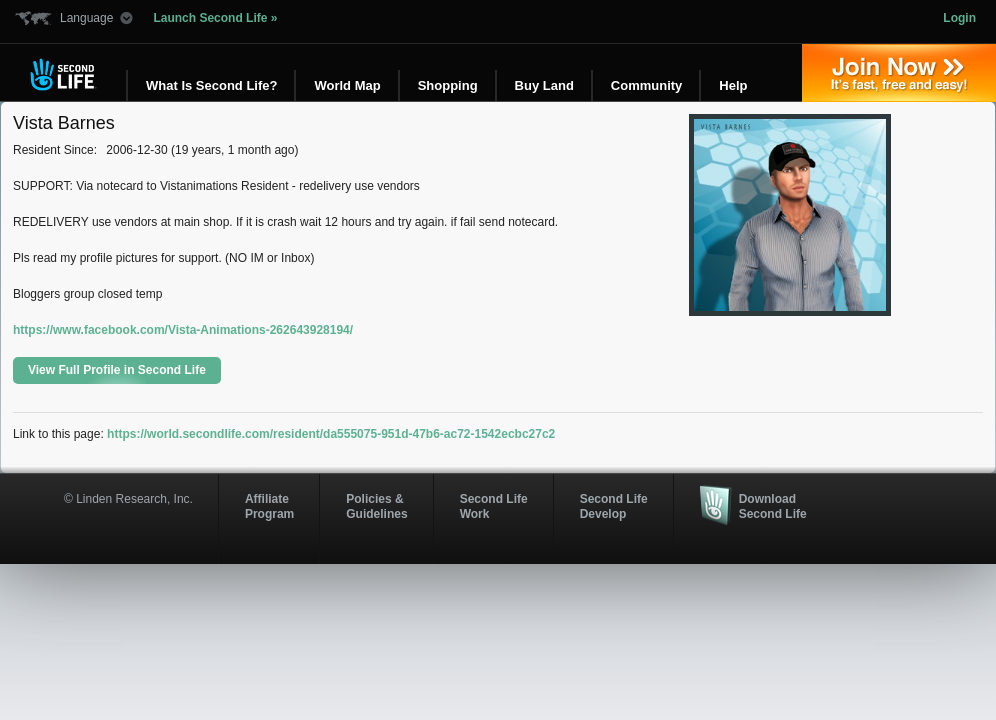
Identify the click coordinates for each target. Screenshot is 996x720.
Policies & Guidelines (376, 506)
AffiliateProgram (269, 506)
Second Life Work (494, 506)
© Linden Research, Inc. (128, 499)
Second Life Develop (614, 506)
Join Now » (899, 73)
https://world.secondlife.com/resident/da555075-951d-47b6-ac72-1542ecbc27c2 (331, 434)
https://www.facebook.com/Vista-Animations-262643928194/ (183, 330)
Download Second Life (773, 506)
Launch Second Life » (215, 18)
